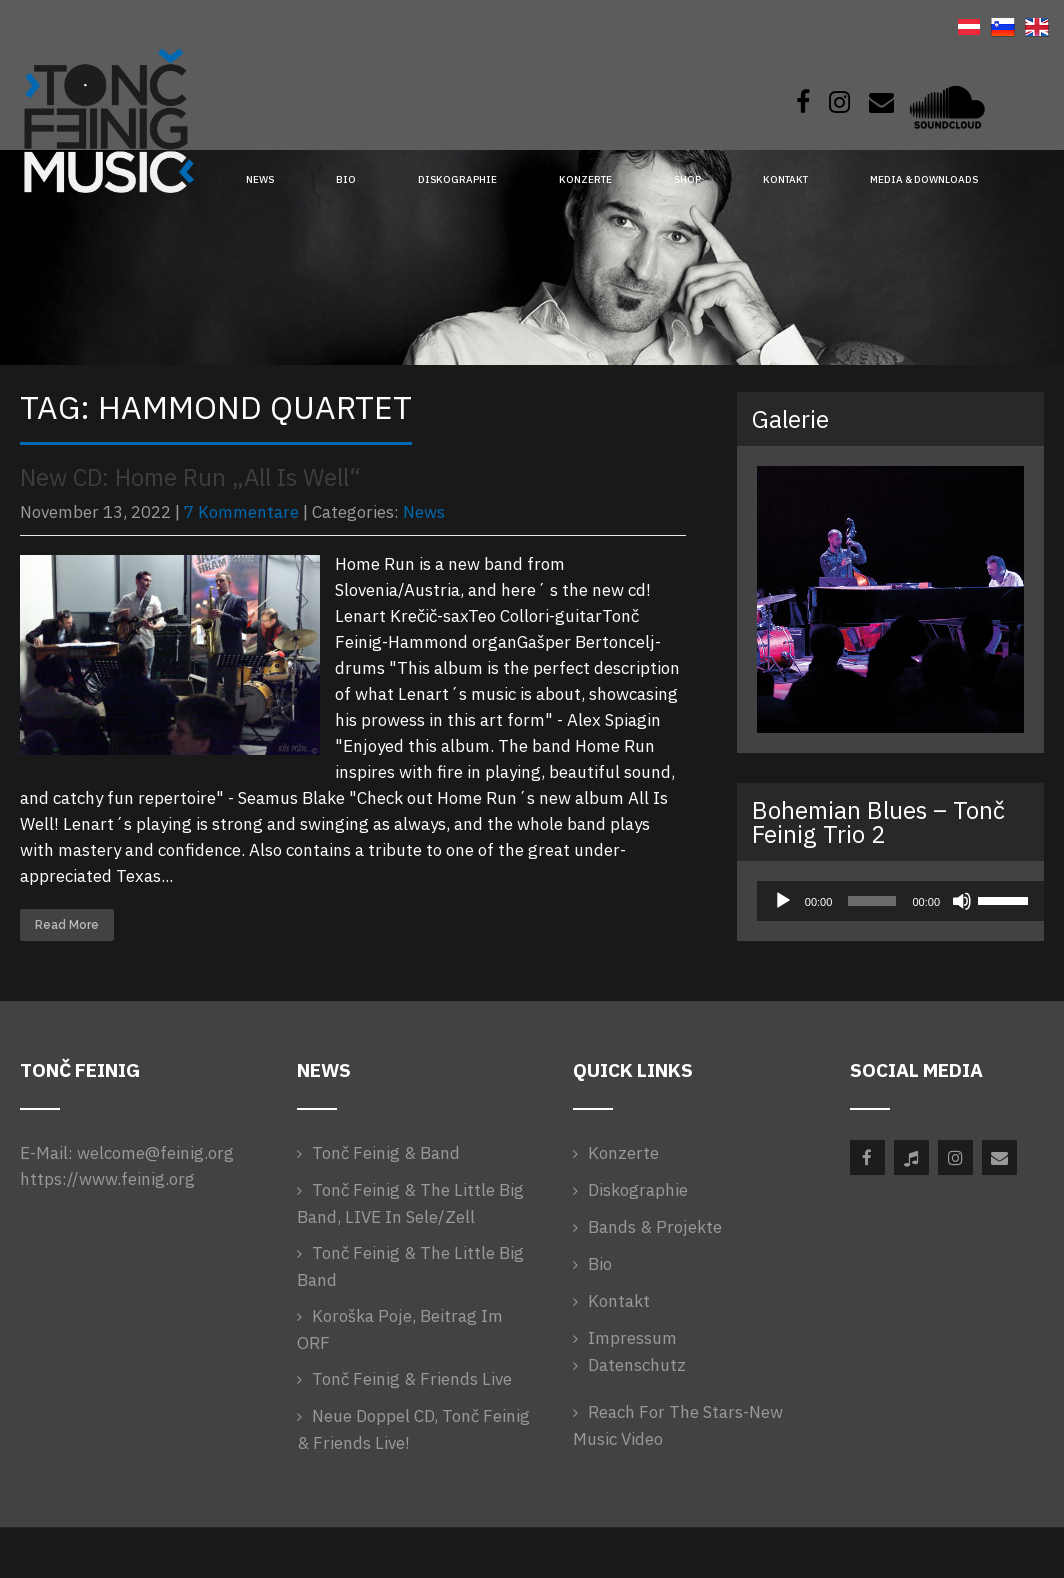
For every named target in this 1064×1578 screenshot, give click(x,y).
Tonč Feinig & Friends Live (412, 1379)
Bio (346, 179)
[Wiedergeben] (783, 901)
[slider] (872, 901)
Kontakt (785, 179)
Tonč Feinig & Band (386, 1153)
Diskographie (457, 179)
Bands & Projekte (655, 1227)
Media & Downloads (924, 179)
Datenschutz (637, 1365)
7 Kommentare (241, 512)
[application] (890, 901)
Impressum (632, 1338)
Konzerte (585, 179)
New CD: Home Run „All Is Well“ (190, 477)
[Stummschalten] (962, 901)
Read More (67, 925)
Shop (687, 179)
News (260, 179)
